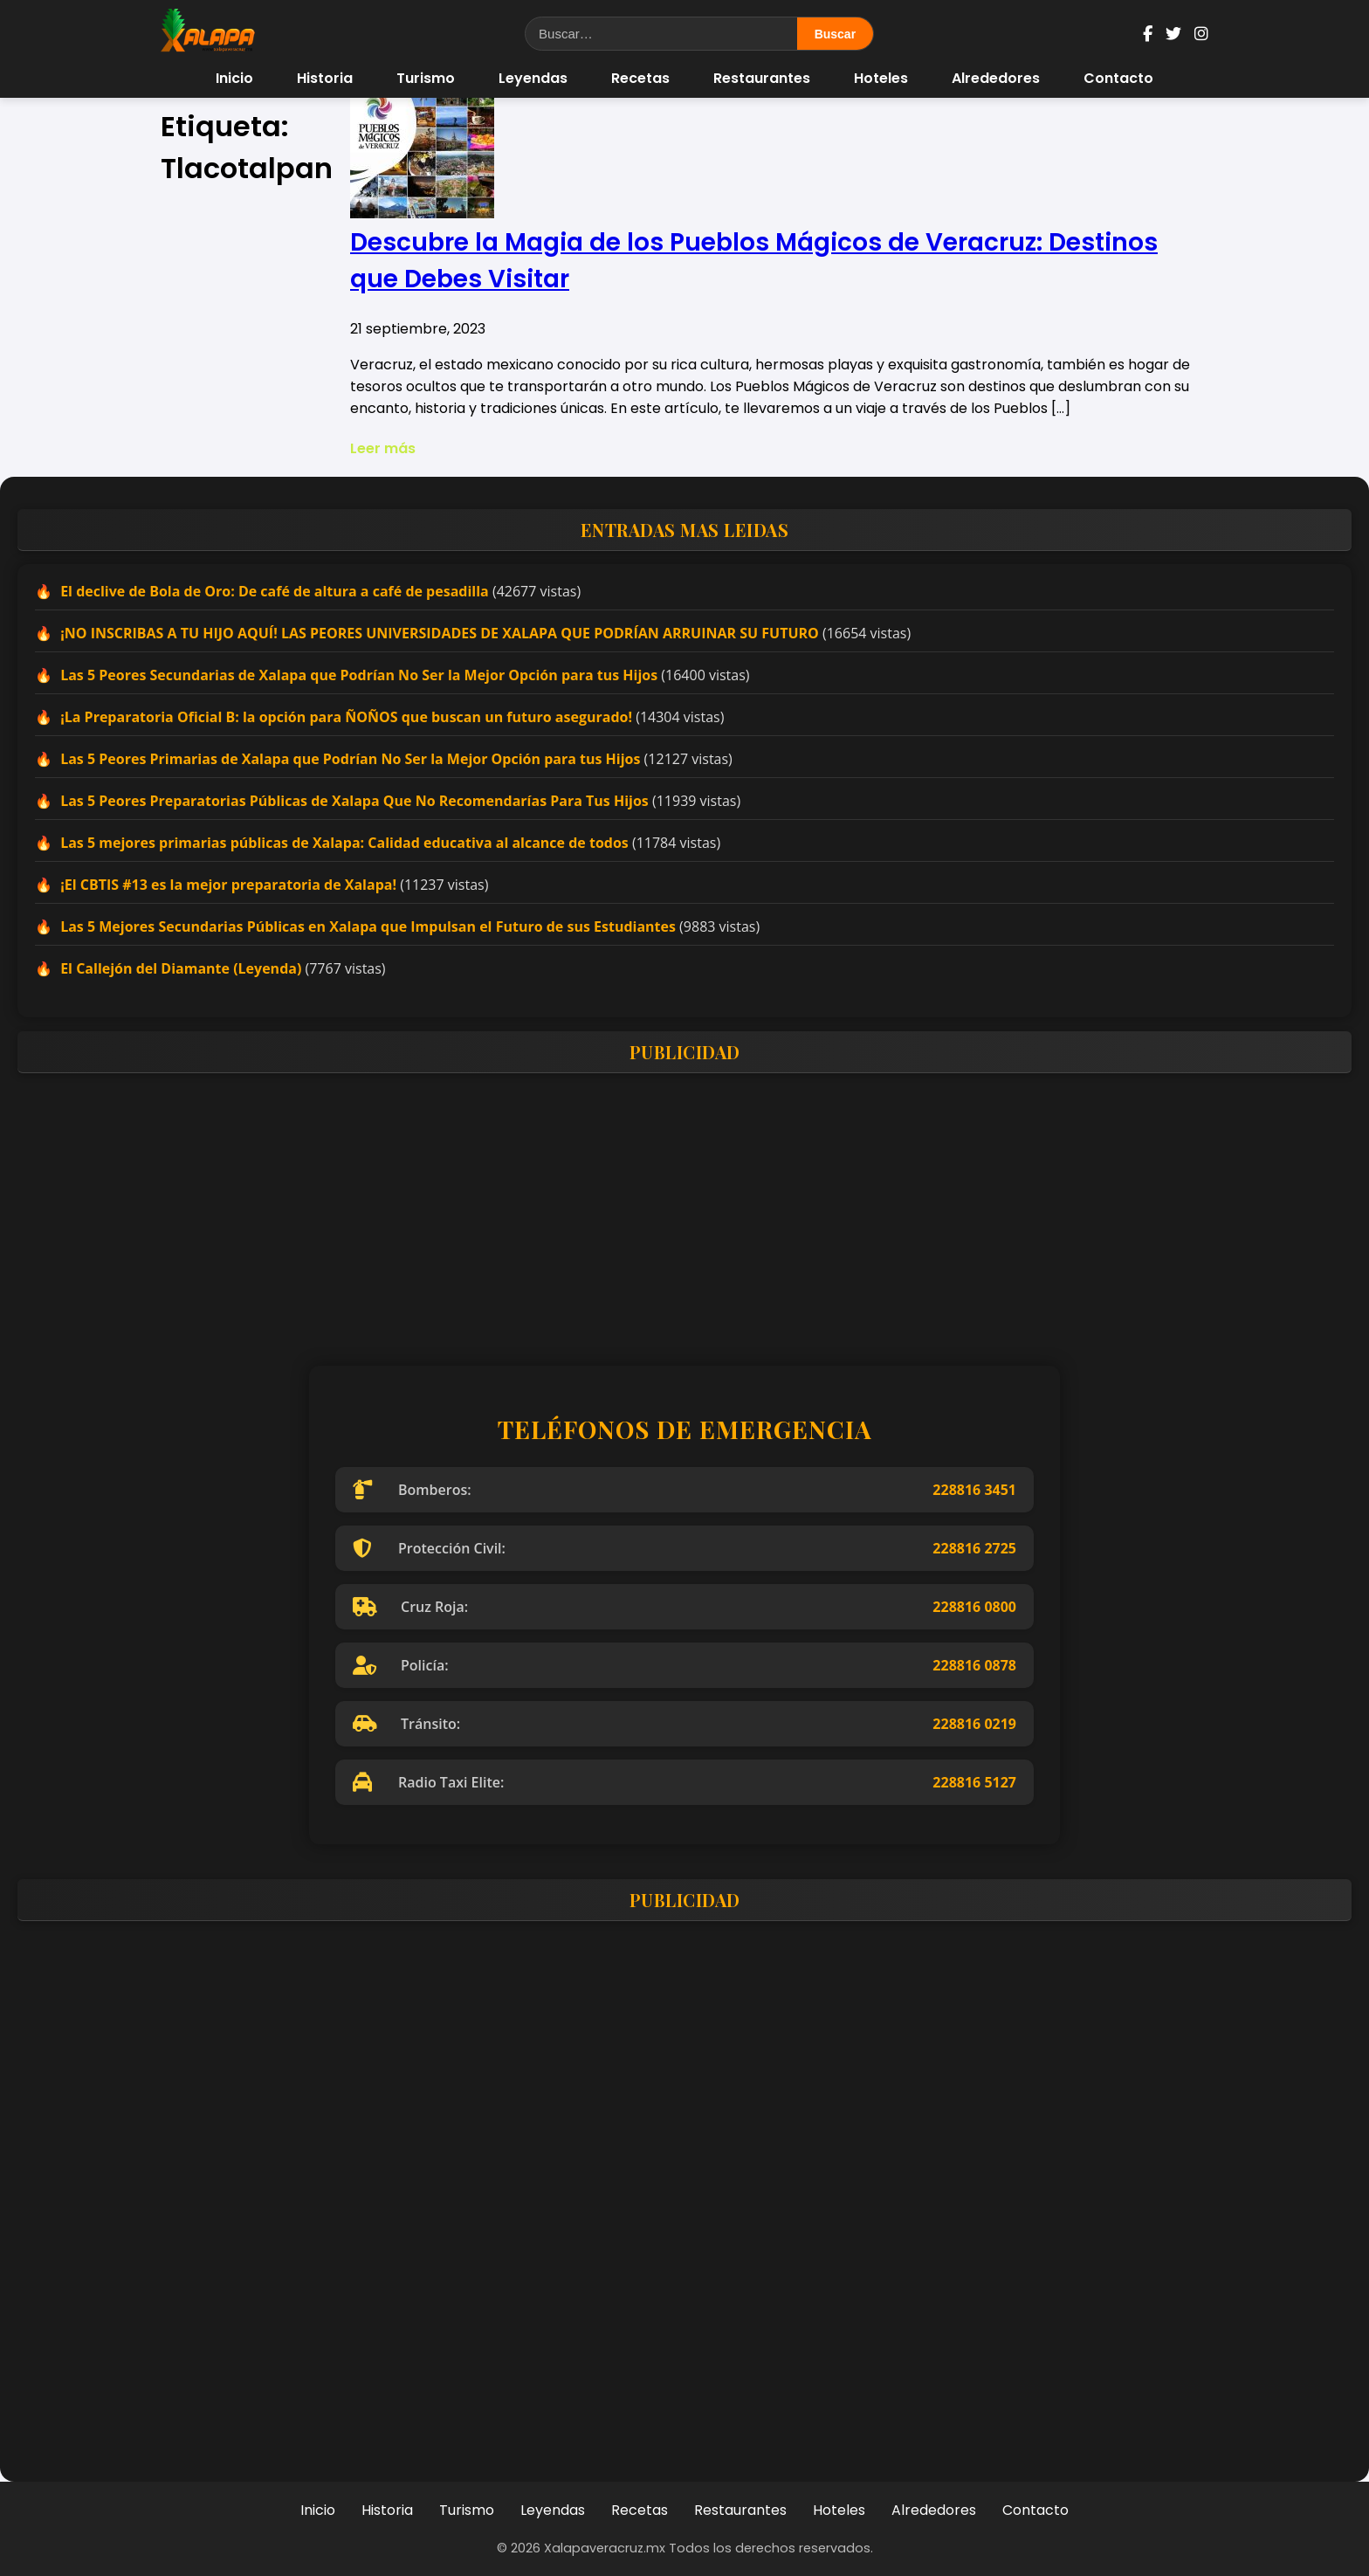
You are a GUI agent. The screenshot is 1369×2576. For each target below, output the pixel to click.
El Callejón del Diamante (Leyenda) (180, 968)
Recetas (640, 78)
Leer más (383, 448)
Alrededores (996, 78)
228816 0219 (974, 1723)
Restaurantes (761, 78)
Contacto (1118, 78)
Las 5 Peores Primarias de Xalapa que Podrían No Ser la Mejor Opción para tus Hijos (350, 758)
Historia (325, 78)
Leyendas (533, 78)
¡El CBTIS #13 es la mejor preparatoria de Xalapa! (228, 884)
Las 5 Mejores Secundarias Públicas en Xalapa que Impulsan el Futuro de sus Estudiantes (368, 926)
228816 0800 (974, 1606)
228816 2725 (974, 1548)
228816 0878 (974, 1665)
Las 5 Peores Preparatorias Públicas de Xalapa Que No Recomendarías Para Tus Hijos (354, 800)
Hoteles (881, 78)
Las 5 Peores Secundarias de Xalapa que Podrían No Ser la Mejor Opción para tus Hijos (358, 675)
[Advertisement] (541, 1208)
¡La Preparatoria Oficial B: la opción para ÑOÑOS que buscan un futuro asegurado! (346, 717)
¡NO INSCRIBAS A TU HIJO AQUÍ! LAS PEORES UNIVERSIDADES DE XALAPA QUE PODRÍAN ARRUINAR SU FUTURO (439, 633)
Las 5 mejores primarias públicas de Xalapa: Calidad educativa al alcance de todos (344, 842)
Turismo (425, 78)
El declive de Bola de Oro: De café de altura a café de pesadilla (274, 591)
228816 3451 (974, 1489)
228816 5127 (974, 1782)
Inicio (234, 78)
